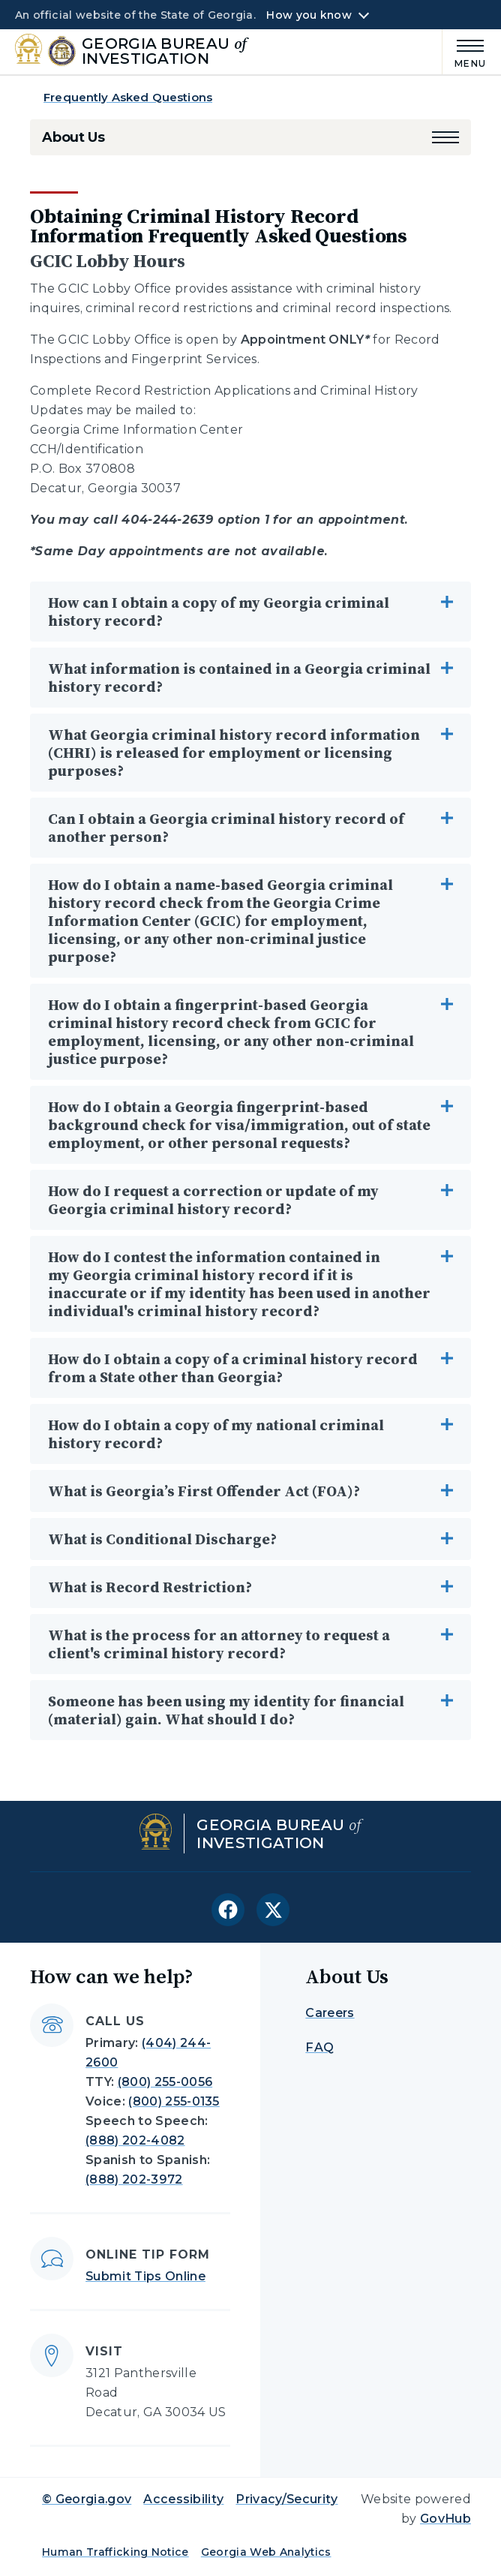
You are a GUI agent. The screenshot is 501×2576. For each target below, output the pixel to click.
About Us (73, 137)
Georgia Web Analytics (266, 2552)
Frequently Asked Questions (128, 97)
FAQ (319, 2047)
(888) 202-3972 (134, 2179)
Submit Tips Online (146, 2276)
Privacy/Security (287, 2499)
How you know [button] (308, 15)
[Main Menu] (464, 51)
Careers (329, 2013)
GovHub (445, 2518)
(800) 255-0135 (173, 2101)
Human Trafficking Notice (115, 2552)
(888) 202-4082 (135, 2140)
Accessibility (183, 2499)
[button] (445, 137)
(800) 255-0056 (165, 2082)
